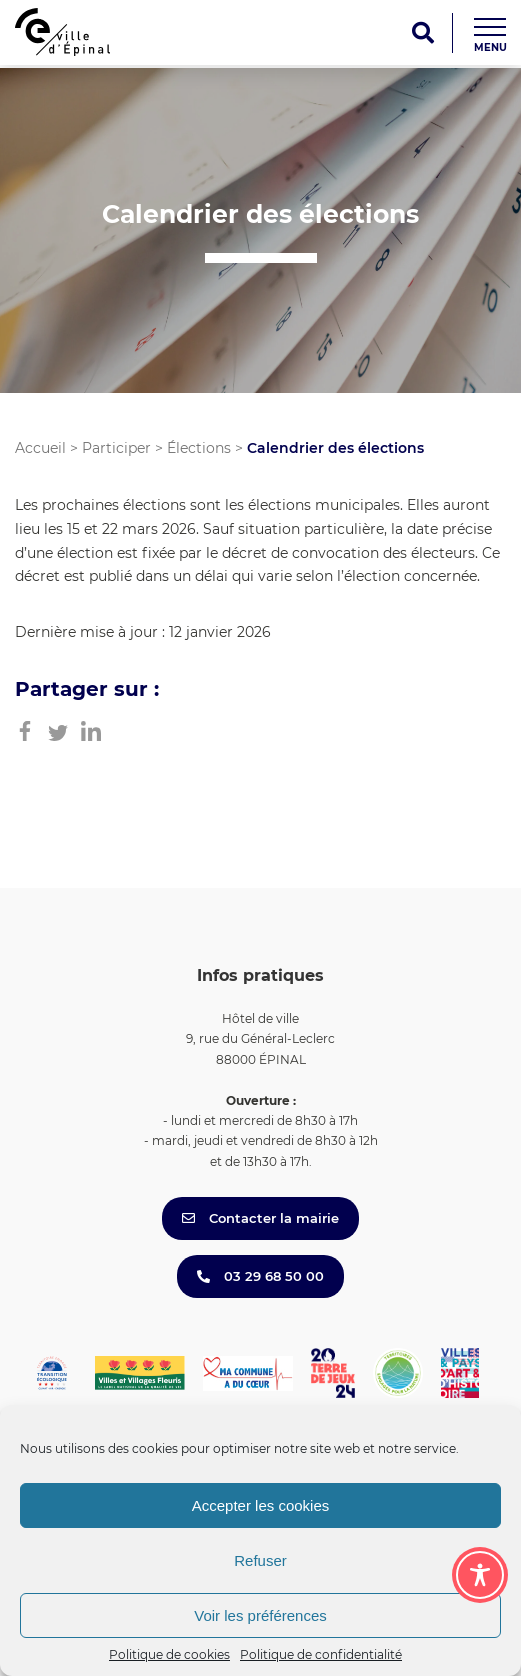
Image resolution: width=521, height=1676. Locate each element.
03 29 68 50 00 (260, 1276)
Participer (116, 448)
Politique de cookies (169, 1654)
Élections (199, 448)
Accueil (40, 448)
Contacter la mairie (260, 1218)
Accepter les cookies (261, 1505)
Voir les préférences (260, 1615)
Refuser (260, 1560)
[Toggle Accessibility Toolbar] (480, 1575)
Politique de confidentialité (321, 1654)
